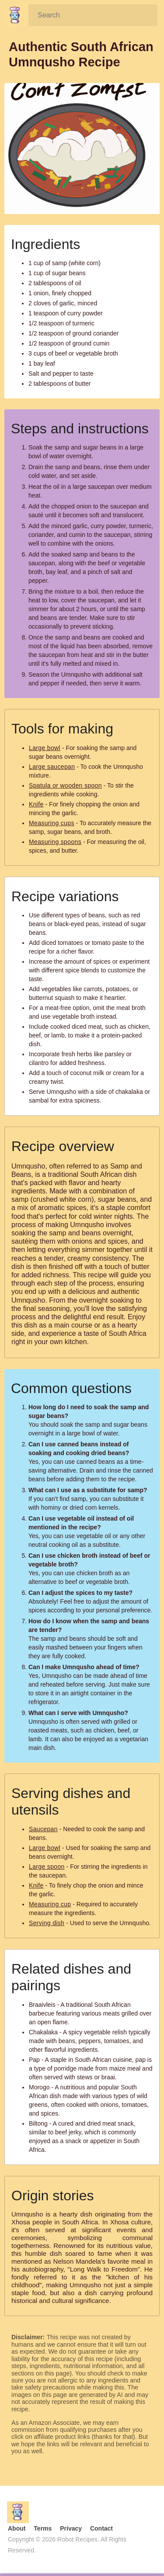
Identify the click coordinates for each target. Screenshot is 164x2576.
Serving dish (46, 1922)
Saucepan (43, 1829)
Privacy (71, 2528)
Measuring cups (51, 822)
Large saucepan (52, 766)
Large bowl (44, 747)
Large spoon (47, 1866)
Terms (43, 2528)
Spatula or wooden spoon (65, 785)
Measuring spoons (55, 841)
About (16, 2528)
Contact (101, 2528)
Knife (36, 804)
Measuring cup (50, 1904)
